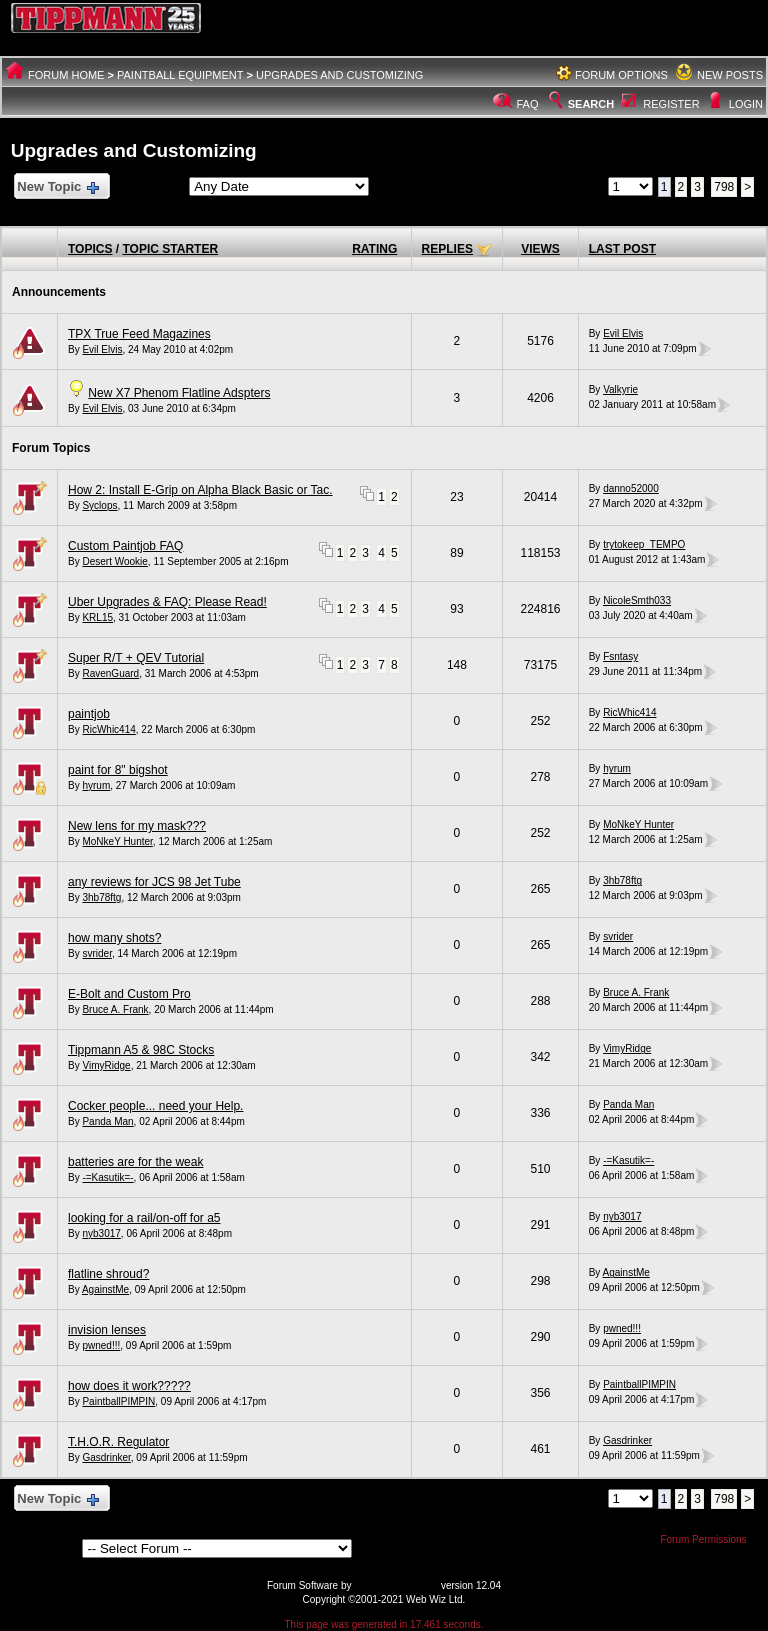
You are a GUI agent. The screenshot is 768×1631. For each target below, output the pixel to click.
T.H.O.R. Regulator (118, 1442)
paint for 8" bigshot (118, 770)
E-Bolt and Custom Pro (129, 994)
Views (540, 249)
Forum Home (66, 75)
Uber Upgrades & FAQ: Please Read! (167, 602)
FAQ (528, 104)
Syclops (99, 505)
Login (746, 104)
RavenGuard (110, 673)
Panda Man (107, 1121)
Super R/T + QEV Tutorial (136, 658)
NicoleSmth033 (637, 600)
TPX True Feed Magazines (139, 334)
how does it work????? (129, 1386)
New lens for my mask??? (137, 826)
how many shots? (114, 938)
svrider (96, 953)
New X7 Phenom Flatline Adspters (179, 393)
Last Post (622, 249)
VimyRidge (106, 1065)
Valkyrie (620, 389)
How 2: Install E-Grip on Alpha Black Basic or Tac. (200, 490)
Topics (90, 249)
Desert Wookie (114, 561)
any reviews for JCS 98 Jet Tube (154, 882)
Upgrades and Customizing (339, 75)
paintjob (89, 714)
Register (671, 104)
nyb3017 (101, 1233)
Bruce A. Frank (115, 1009)
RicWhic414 (108, 729)
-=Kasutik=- (107, 1177)
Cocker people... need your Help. (155, 1106)
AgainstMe (105, 1289)
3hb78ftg (101, 897)
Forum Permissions (708, 1539)
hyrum (96, 785)
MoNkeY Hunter (117, 841)
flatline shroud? (108, 1274)
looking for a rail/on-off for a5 (144, 1218)
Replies (447, 249)
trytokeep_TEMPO (644, 544)
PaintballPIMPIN (118, 1401)
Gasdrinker (106, 1457)
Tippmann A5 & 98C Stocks (141, 1050)
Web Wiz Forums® (396, 1585)
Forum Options (621, 75)
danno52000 (631, 488)
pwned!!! (101, 1345)
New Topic (57, 187)
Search (580, 104)
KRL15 (97, 617)
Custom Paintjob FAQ (125, 546)
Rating (374, 249)
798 (724, 187)
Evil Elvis (102, 349)
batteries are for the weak (135, 1162)
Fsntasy (620, 656)
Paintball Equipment (180, 75)
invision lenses (107, 1330)
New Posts (730, 75)
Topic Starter (170, 249)
